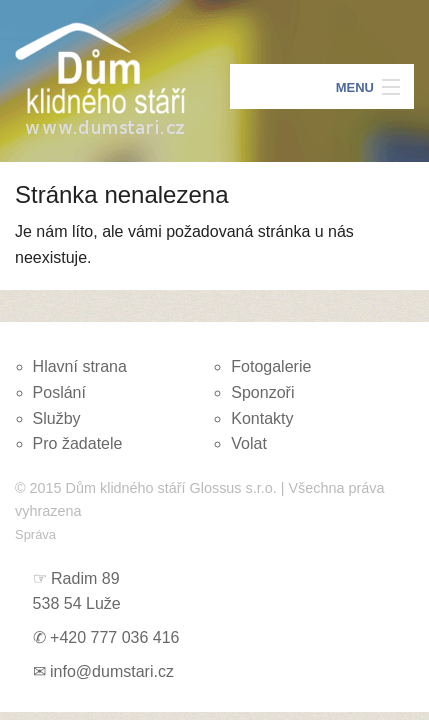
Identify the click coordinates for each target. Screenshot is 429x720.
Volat (249, 443)
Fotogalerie (271, 366)
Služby (57, 418)
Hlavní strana (80, 366)
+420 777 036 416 (114, 637)
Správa (35, 534)
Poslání (59, 392)
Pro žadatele (78, 443)
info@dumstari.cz (112, 671)
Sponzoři (262, 392)
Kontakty (262, 418)
